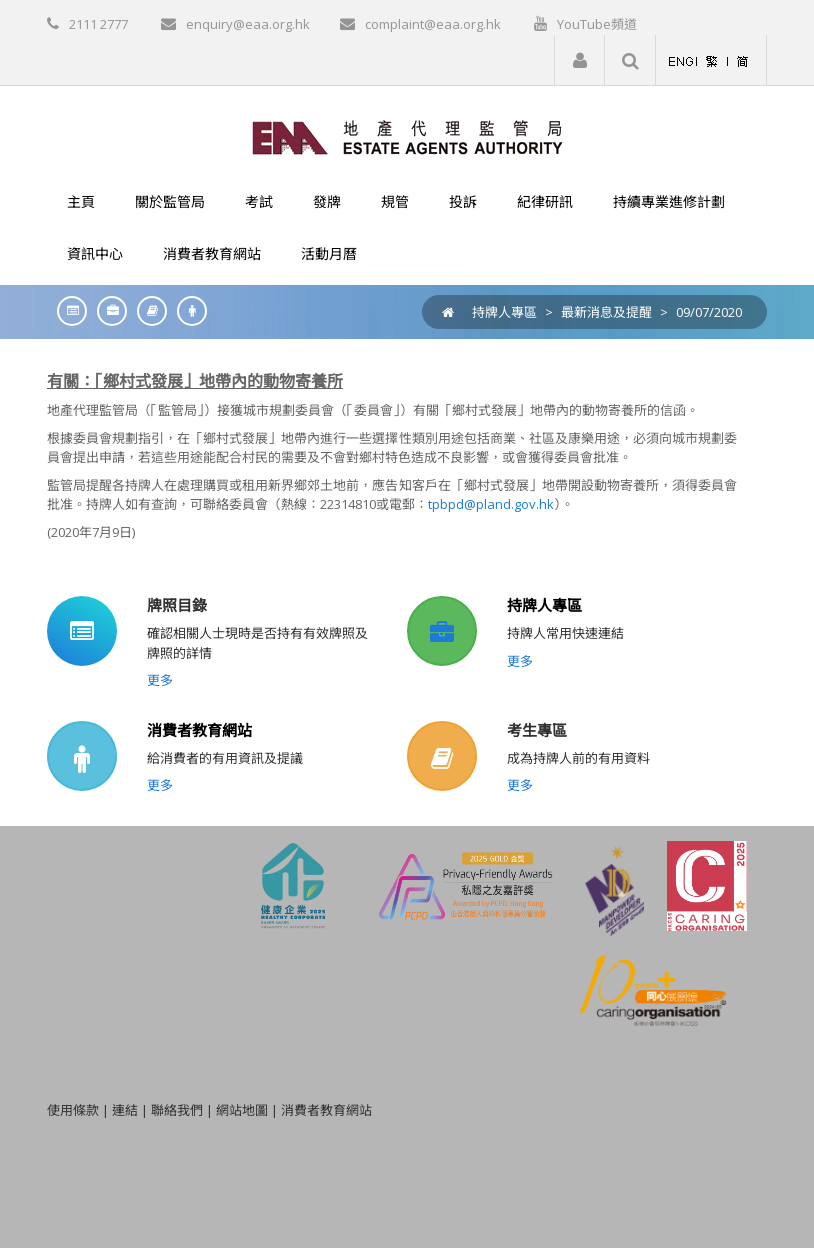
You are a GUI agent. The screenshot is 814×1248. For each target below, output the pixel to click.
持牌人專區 (504, 312)
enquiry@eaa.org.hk (248, 24)
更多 (160, 680)
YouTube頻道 (597, 24)
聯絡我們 (177, 1110)
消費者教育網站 (199, 730)
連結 (125, 1110)
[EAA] (407, 136)
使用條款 (73, 1110)
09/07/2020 (709, 312)
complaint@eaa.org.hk (433, 24)
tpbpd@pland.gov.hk (491, 504)
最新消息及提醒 (606, 312)
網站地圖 (242, 1110)
